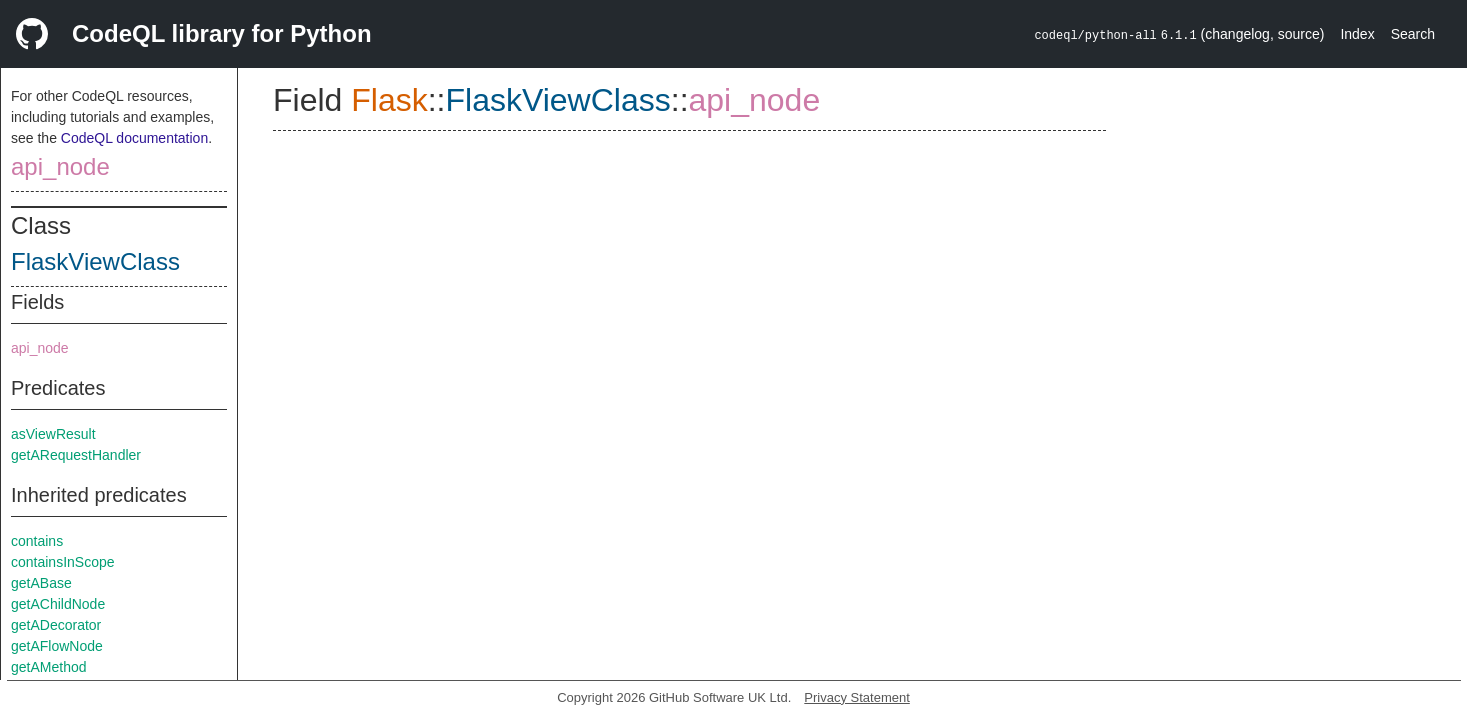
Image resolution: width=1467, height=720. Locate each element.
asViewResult (53, 434)
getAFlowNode (57, 646)
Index (1357, 34)
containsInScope (63, 562)
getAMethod (49, 667)
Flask (389, 100)
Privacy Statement (857, 697)
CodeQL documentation (134, 138)
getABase (41, 583)
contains (37, 541)
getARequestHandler (76, 455)
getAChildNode (58, 604)
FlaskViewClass (95, 261)
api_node (60, 166)
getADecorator (56, 625)
